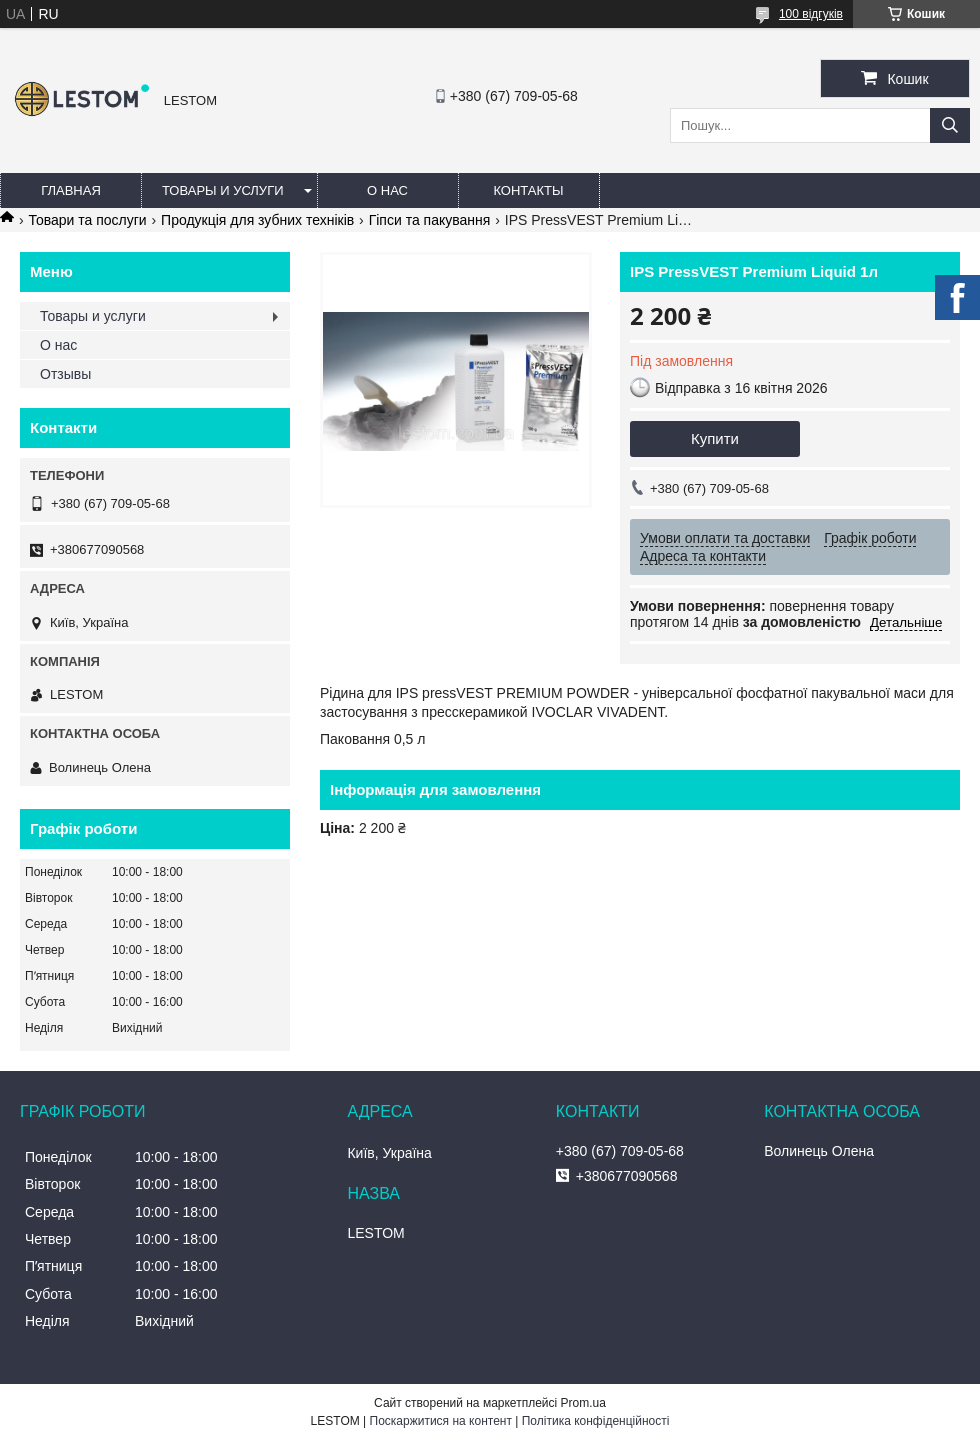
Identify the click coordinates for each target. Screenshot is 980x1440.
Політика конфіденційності (596, 1421)
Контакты (528, 190)
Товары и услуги (223, 190)
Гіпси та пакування (430, 220)
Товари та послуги (87, 220)
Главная (71, 190)
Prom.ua (583, 1403)
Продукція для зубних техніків (257, 220)
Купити (715, 438)
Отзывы (65, 374)
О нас (387, 190)
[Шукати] (950, 125)
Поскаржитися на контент (441, 1421)
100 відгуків (811, 14)
